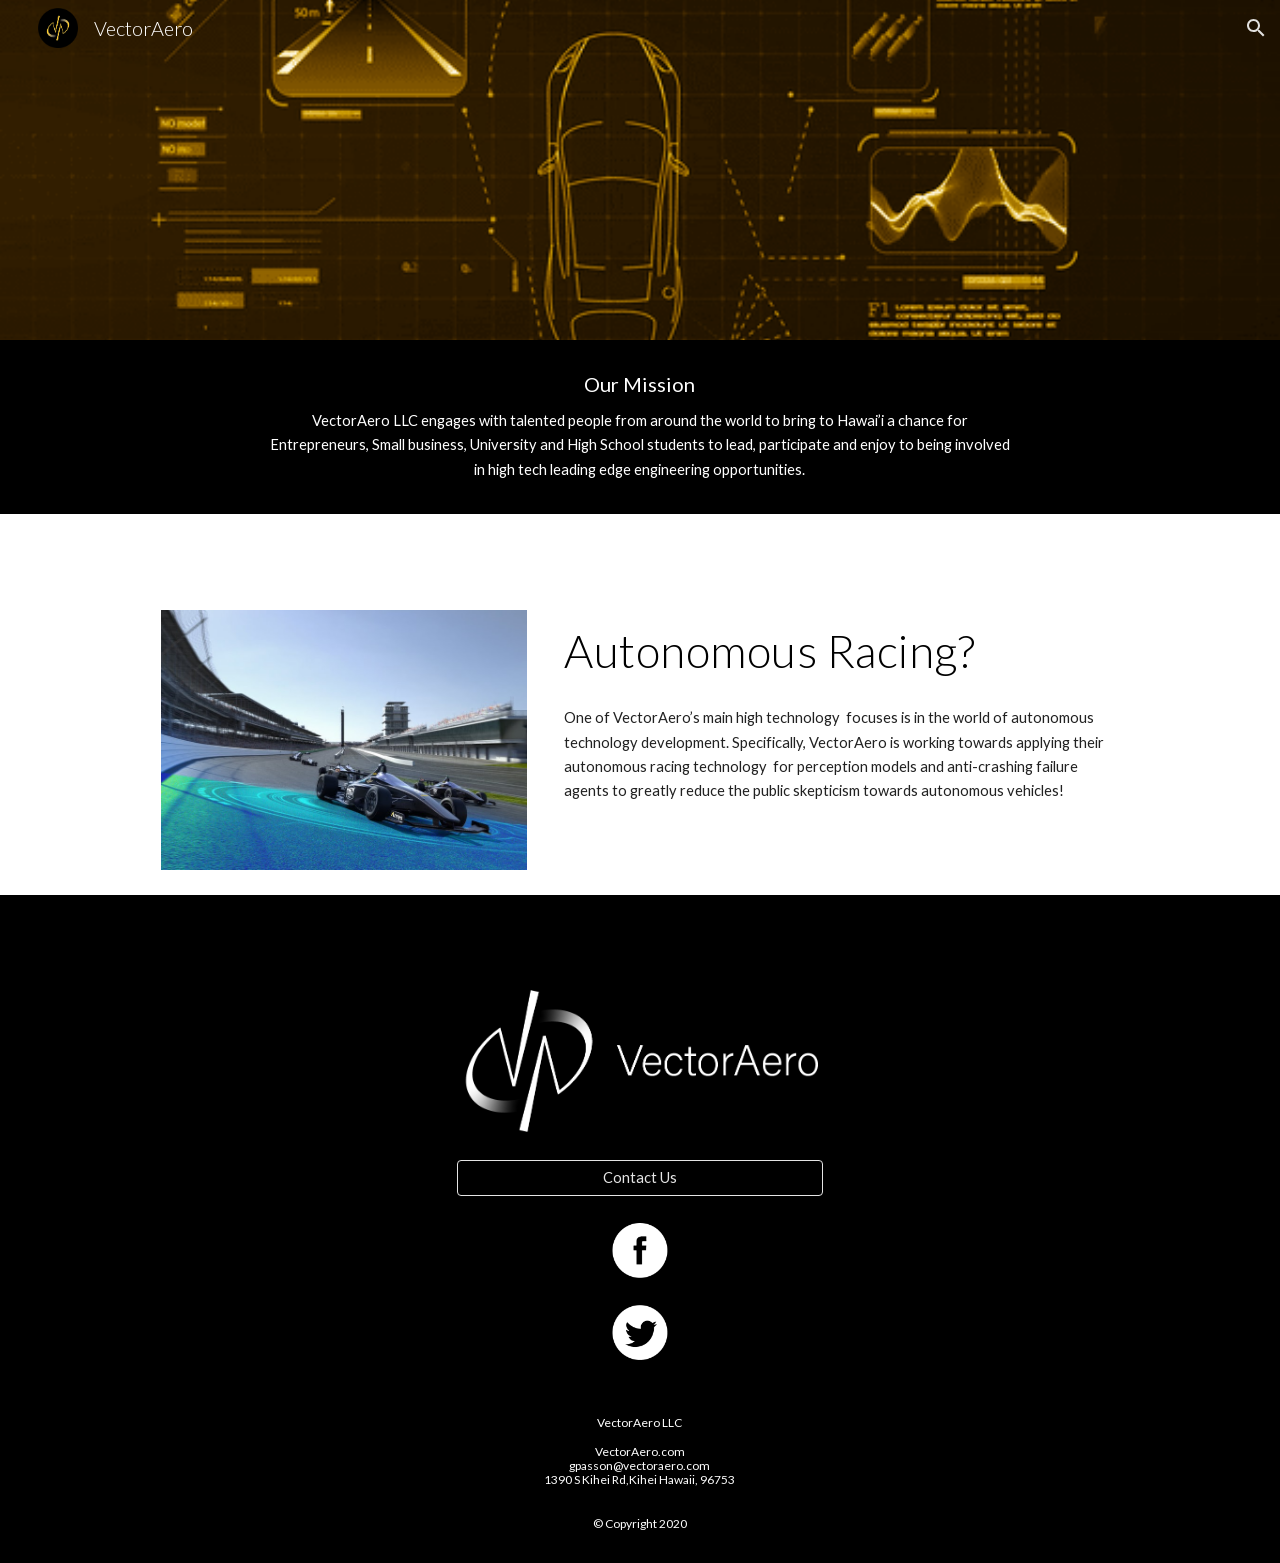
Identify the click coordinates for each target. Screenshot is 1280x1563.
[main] (640, 427)
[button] (1256, 28)
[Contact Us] (639, 1177)
